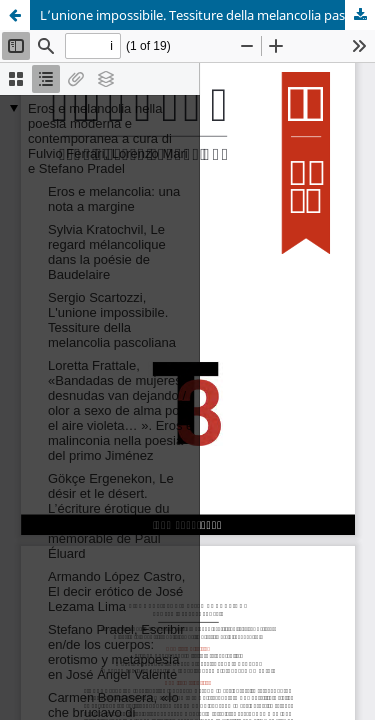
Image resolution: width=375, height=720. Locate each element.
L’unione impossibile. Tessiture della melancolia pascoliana (207, 15)
